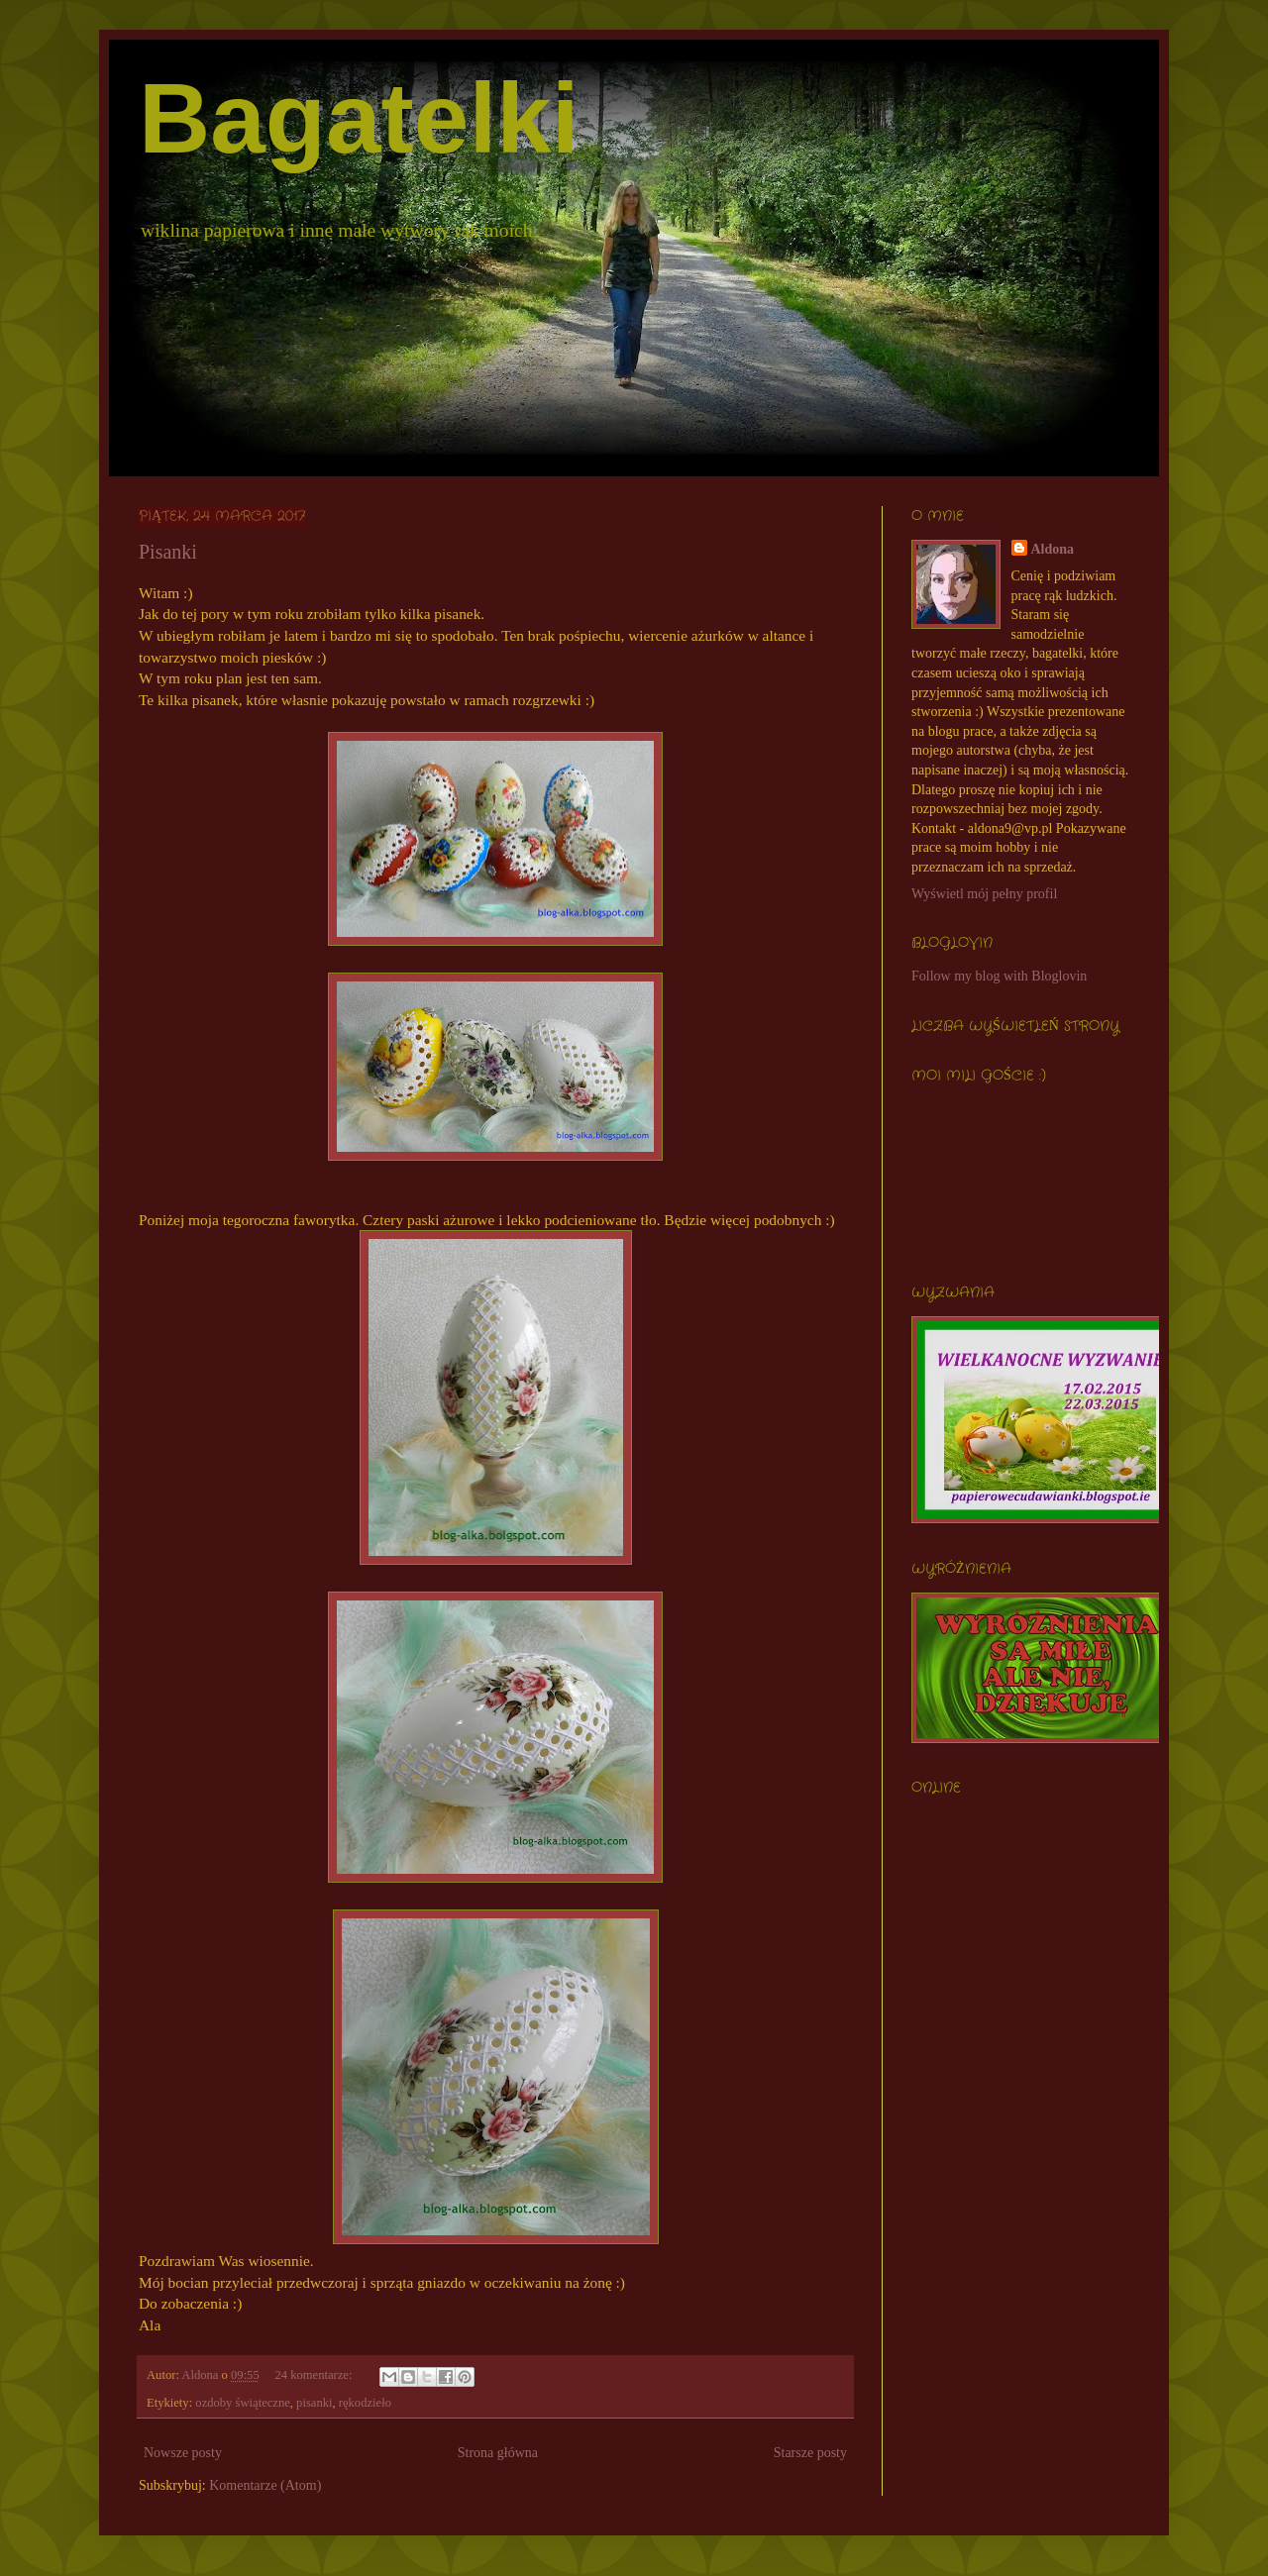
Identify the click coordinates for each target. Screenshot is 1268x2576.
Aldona (1053, 549)
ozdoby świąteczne (242, 2403)
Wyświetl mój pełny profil (984, 893)
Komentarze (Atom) (265, 2485)
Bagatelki (359, 117)
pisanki (314, 2403)
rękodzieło (365, 2403)
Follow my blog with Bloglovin (999, 976)
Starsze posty (810, 2452)
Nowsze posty (183, 2452)
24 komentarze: (314, 2375)
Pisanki (168, 552)
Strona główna (498, 2452)
